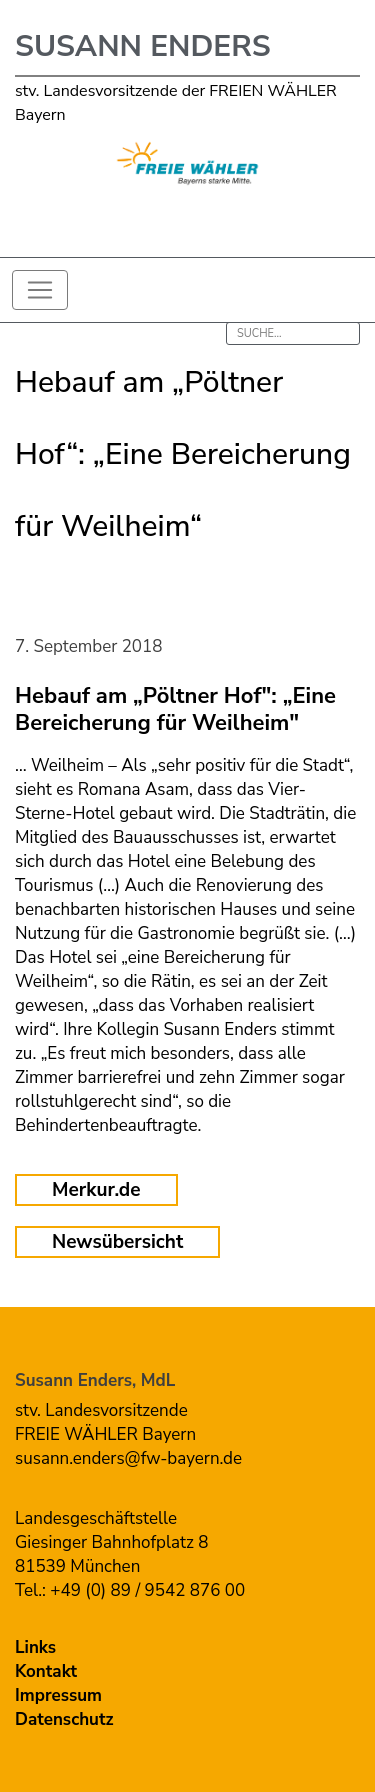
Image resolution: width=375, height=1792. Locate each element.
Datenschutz (64, 1719)
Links (35, 1647)
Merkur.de (96, 1190)
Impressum (58, 1695)
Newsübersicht (117, 1242)
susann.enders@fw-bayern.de (128, 1458)
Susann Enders (143, 46)
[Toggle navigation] (40, 290)
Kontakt (46, 1671)
